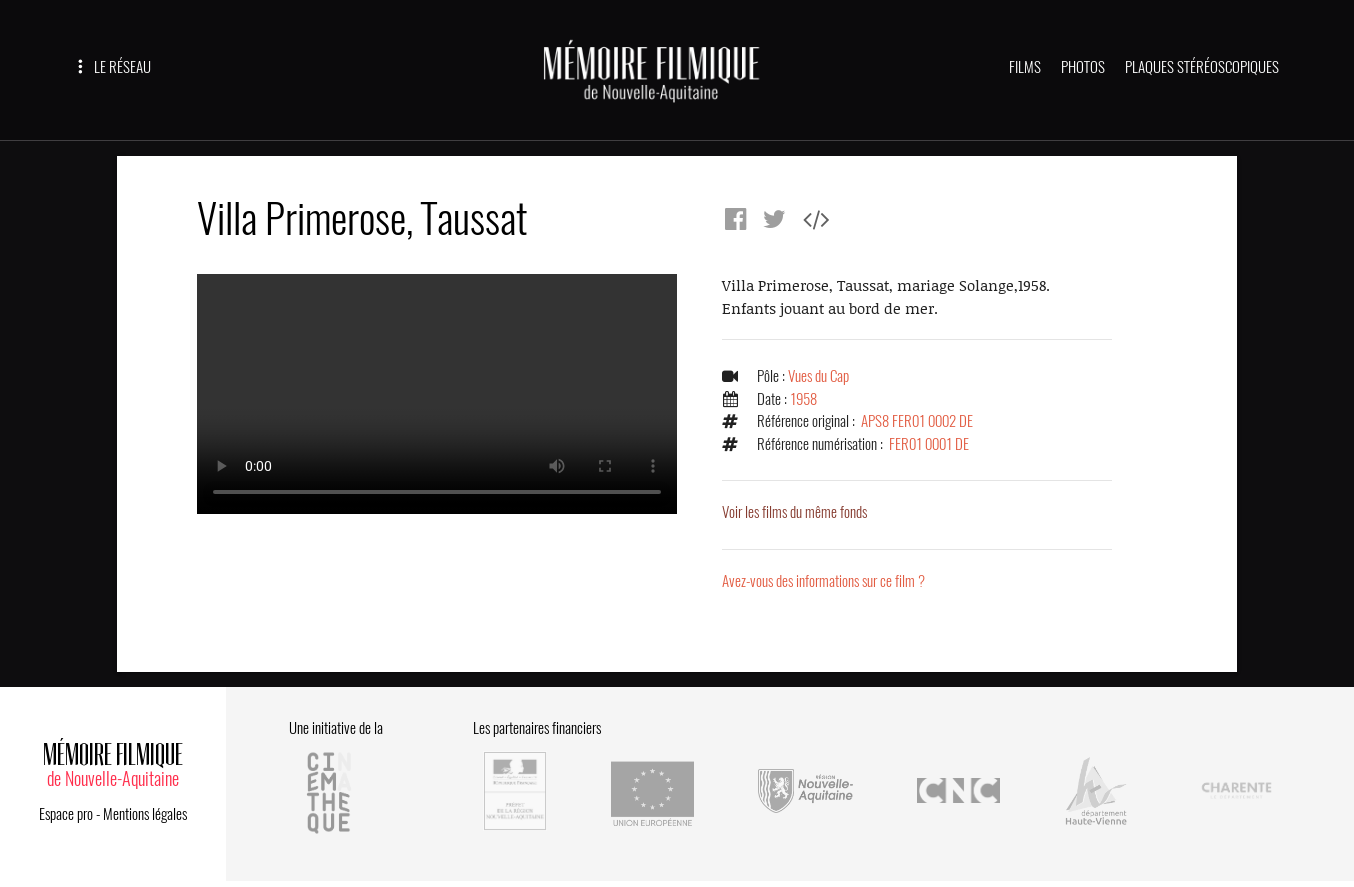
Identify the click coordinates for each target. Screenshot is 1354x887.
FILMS (1025, 67)
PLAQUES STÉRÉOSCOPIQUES (1202, 67)
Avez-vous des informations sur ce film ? (823, 581)
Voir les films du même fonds (794, 512)
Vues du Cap (818, 376)
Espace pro (66, 814)
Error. (437, 394)
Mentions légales (145, 814)
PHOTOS (1083, 67)
